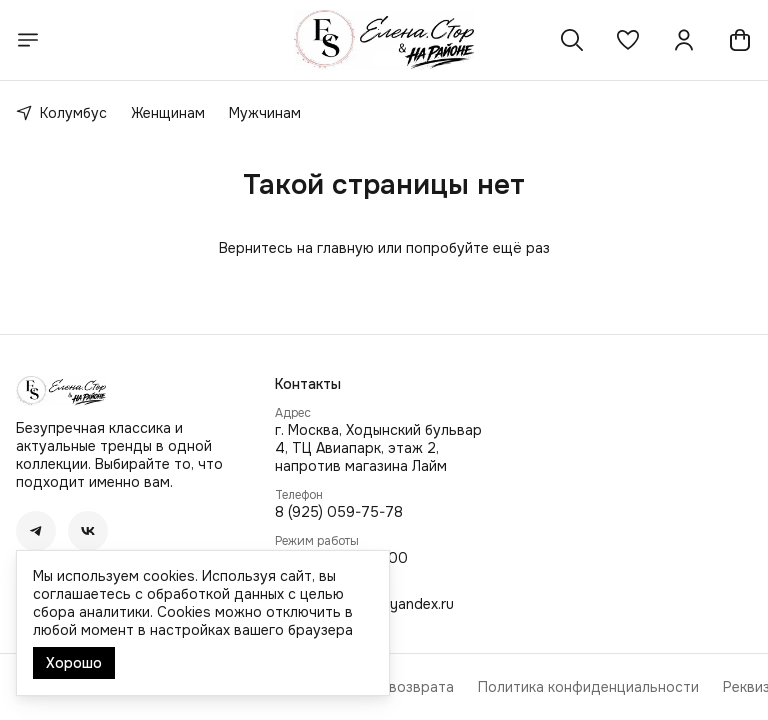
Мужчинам (265, 113)
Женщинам (168, 113)
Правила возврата (390, 687)
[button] (628, 40)
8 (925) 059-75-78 (339, 512)
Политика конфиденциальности (588, 687)
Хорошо (74, 663)
